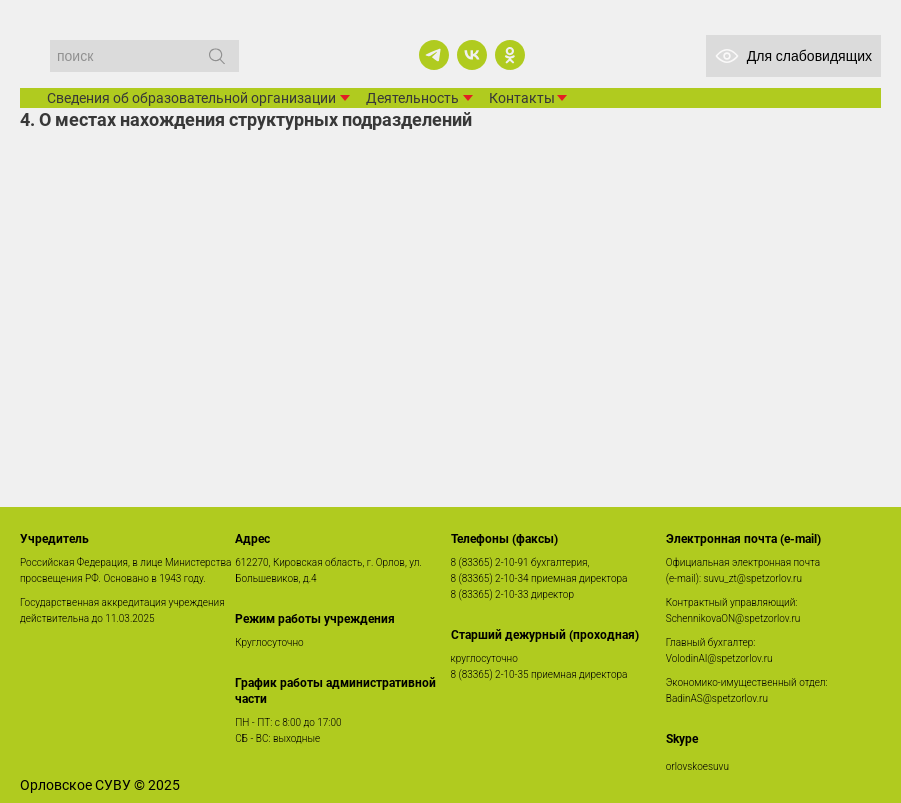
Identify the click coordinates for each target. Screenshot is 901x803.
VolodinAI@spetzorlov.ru (719, 658)
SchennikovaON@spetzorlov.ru (733, 618)
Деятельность (412, 98)
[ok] (510, 55)
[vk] (472, 55)
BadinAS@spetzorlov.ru (717, 698)
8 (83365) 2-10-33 (490, 594)
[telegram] (434, 55)
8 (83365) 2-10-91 (490, 562)
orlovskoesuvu (697, 766)
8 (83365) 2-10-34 (490, 578)
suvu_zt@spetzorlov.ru (753, 578)
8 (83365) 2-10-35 (490, 674)
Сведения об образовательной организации (191, 98)
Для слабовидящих (793, 56)
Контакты (522, 98)
